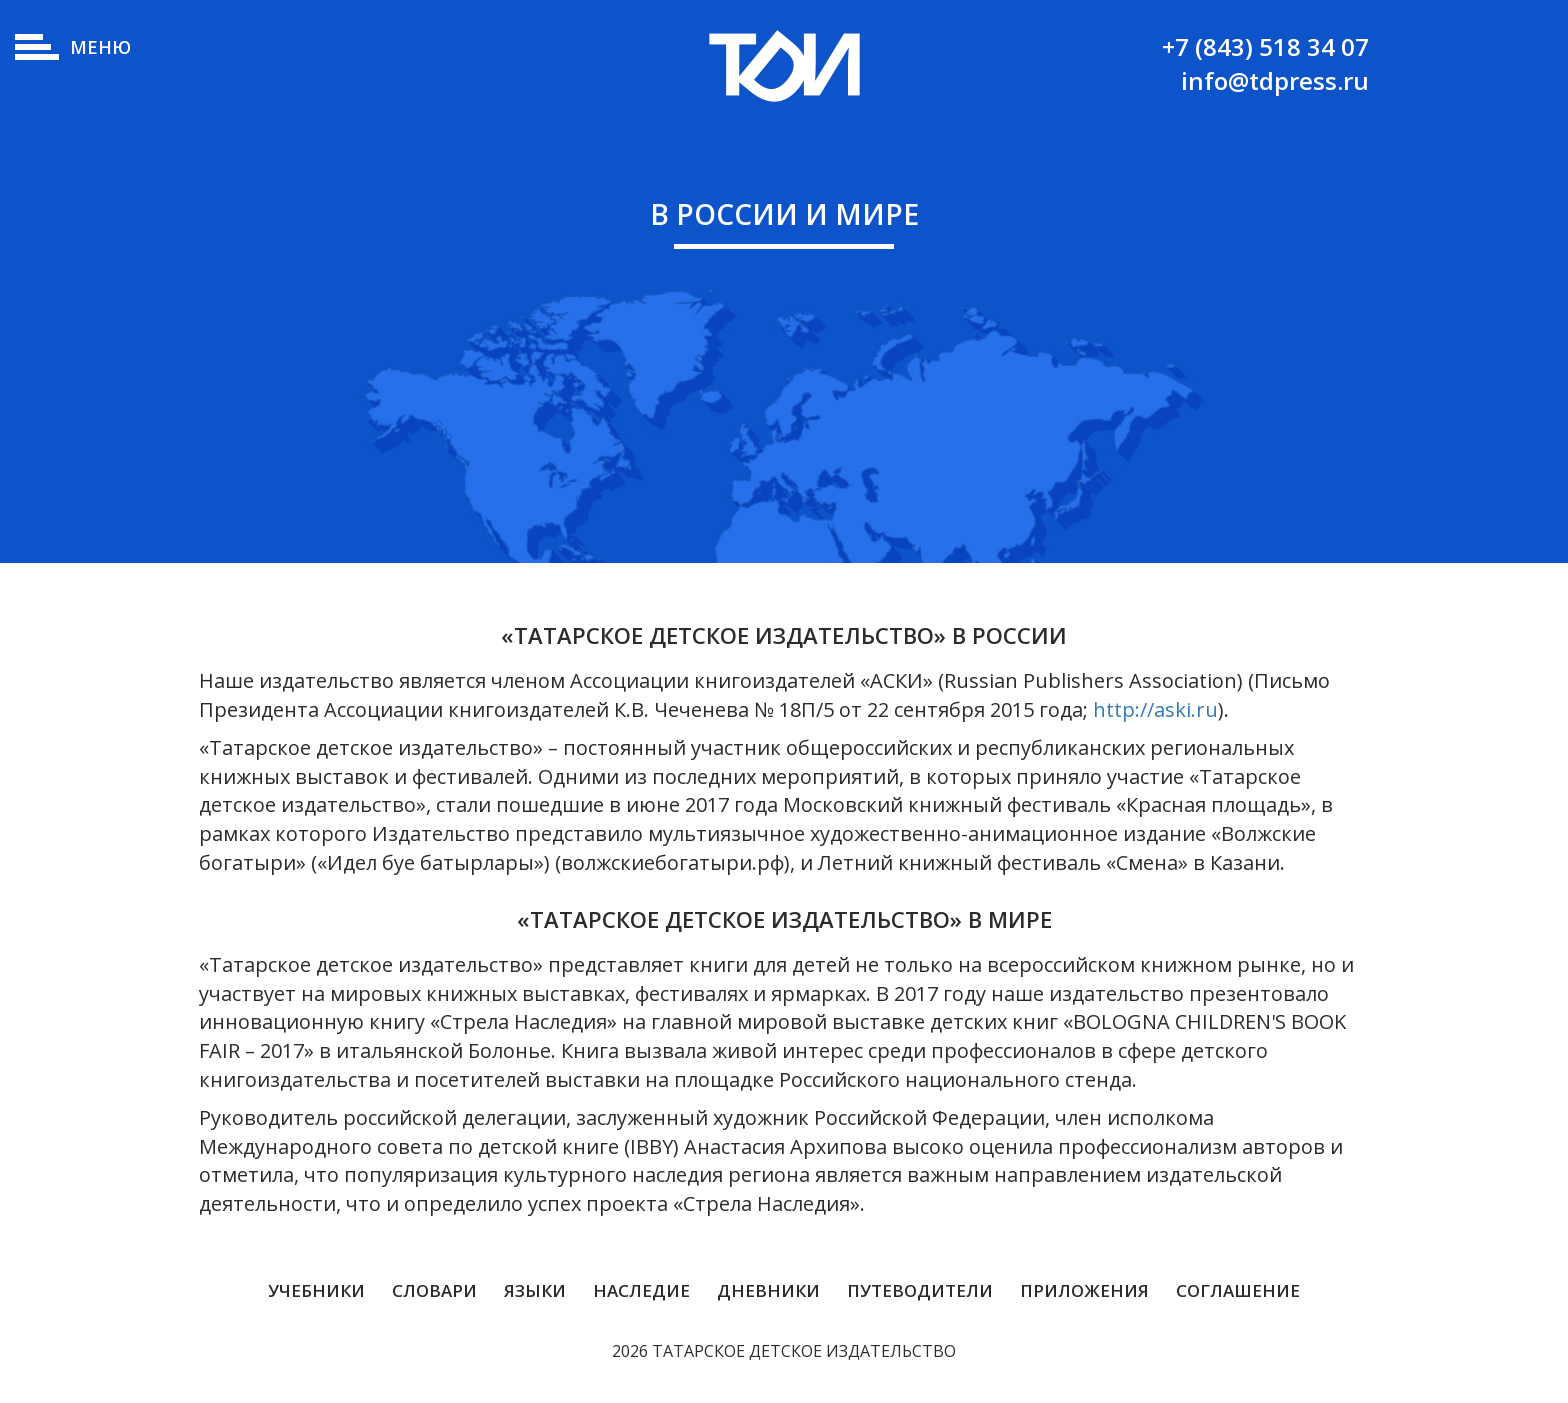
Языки (535, 1290)
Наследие (641, 1290)
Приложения (1084, 1290)
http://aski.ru (1155, 709)
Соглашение (1238, 1290)
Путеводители (920, 1290)
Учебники (316, 1290)
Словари (434, 1290)
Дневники (768, 1290)
